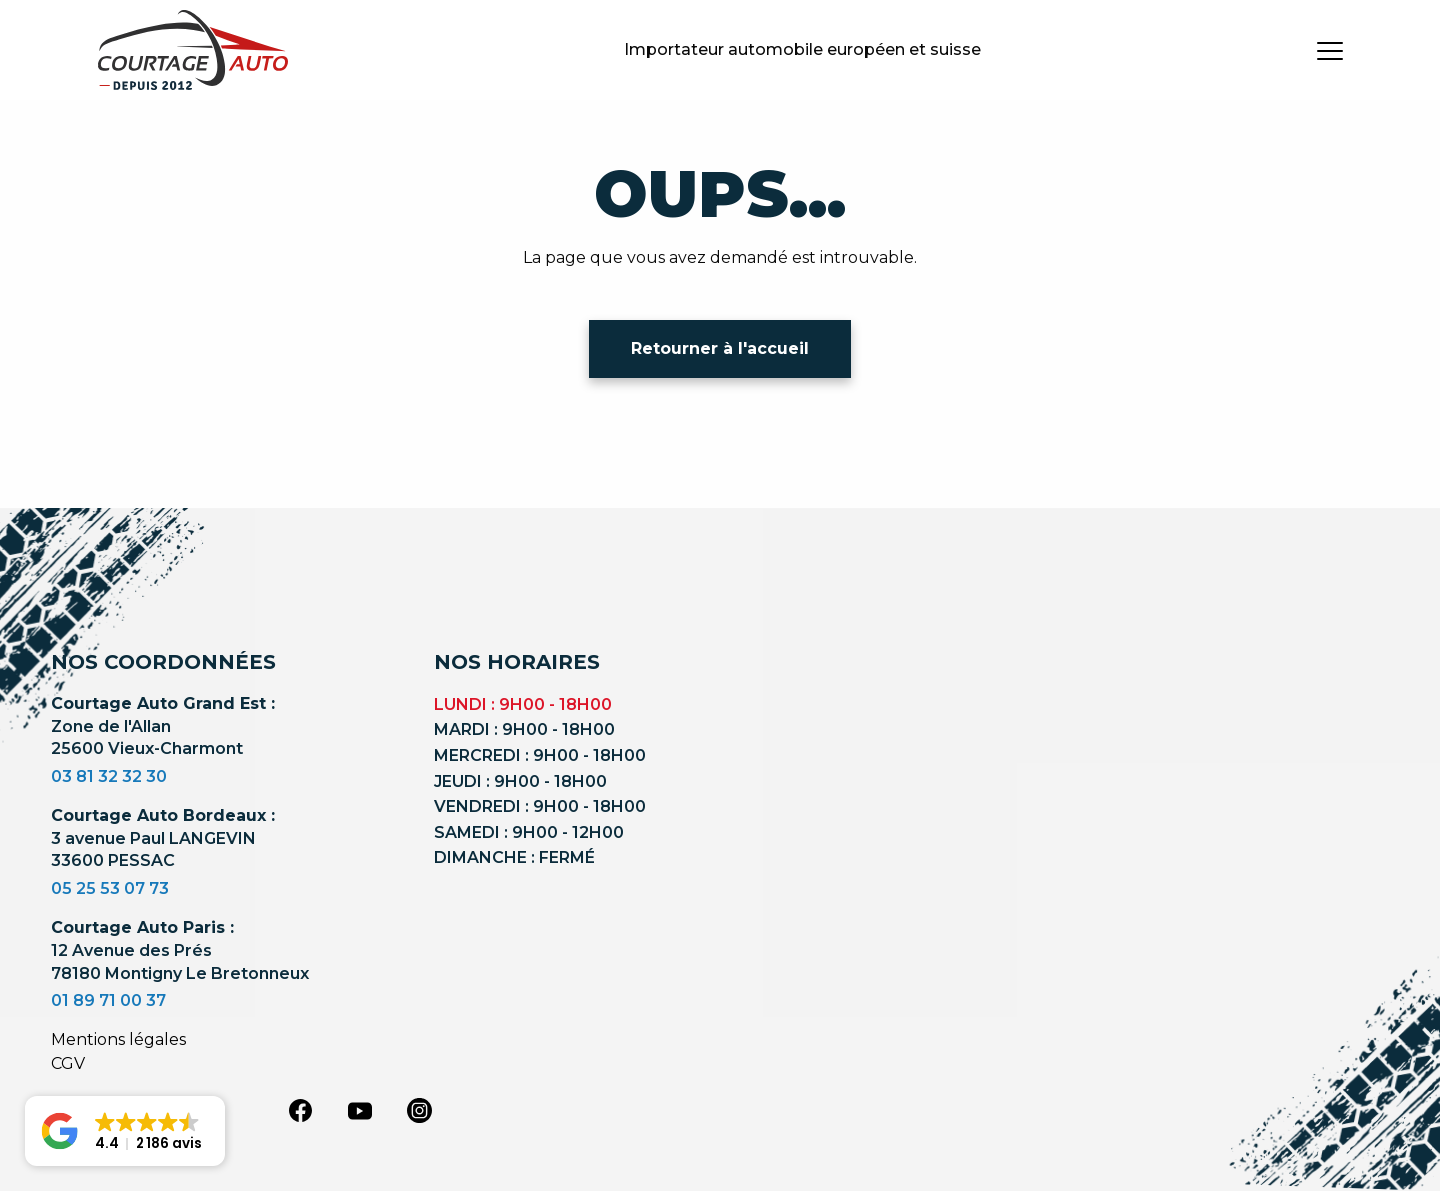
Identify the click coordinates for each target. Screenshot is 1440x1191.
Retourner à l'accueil (720, 348)
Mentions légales (118, 1039)
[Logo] (193, 50)
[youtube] (360, 1111)
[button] (125, 1131)
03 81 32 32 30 (109, 776)
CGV (68, 1063)
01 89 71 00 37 (108, 1000)
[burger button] (1330, 50)
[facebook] (300, 1109)
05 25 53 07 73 (110, 888)
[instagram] (420, 1109)
